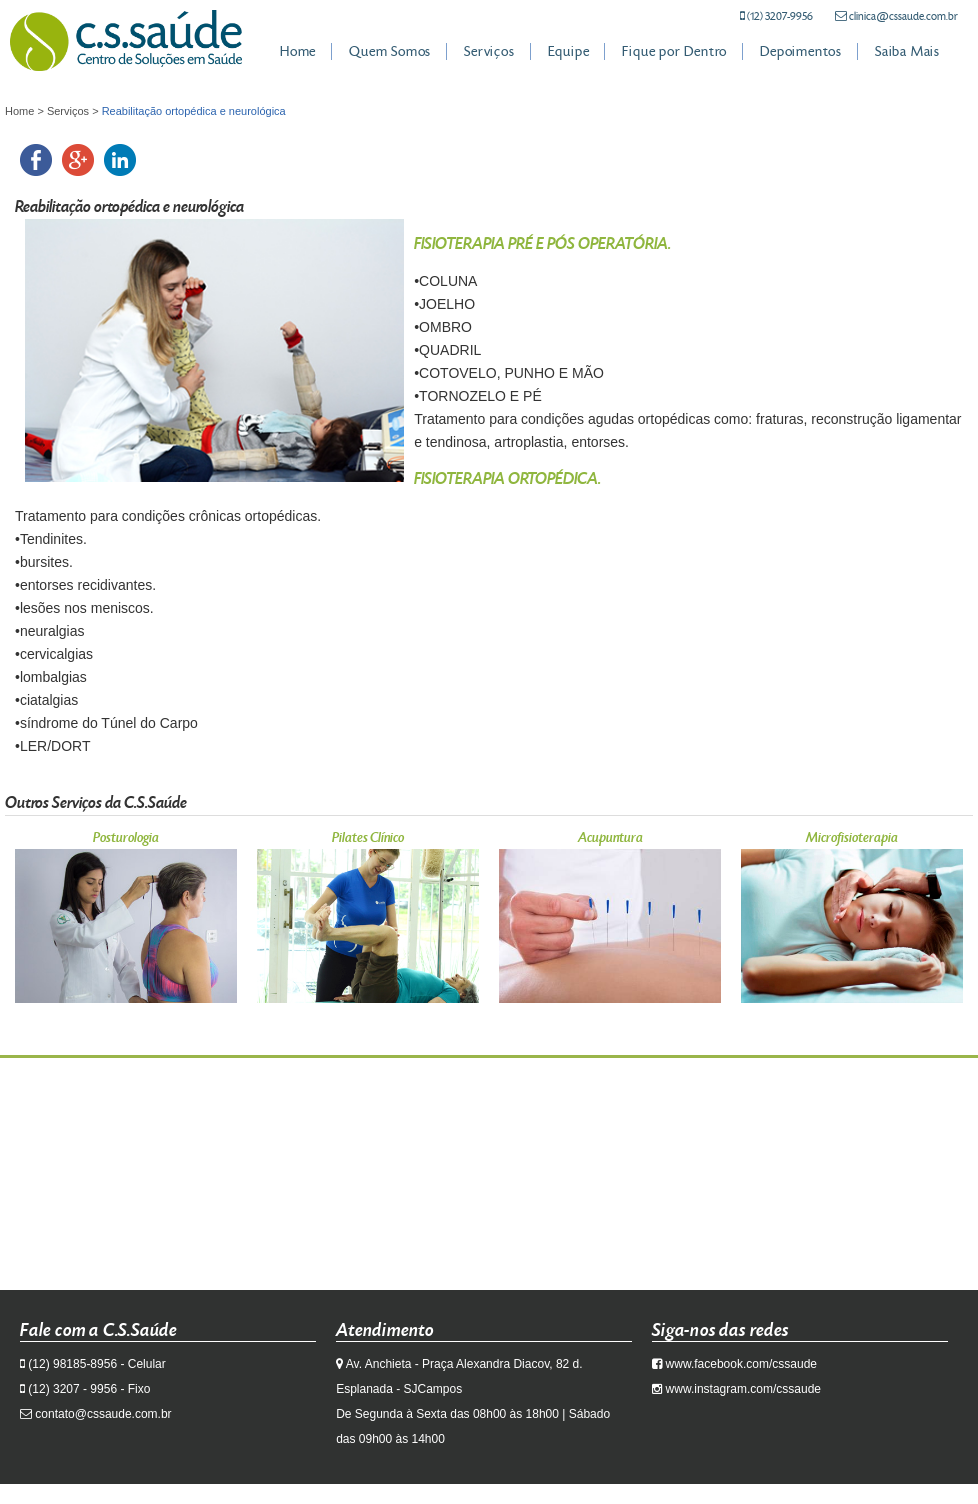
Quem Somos (390, 51)
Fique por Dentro (674, 51)
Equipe (569, 51)
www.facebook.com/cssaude (741, 1364)
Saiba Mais (907, 51)
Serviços (489, 51)
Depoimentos (801, 51)
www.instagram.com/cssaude (743, 1389)
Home (298, 51)
